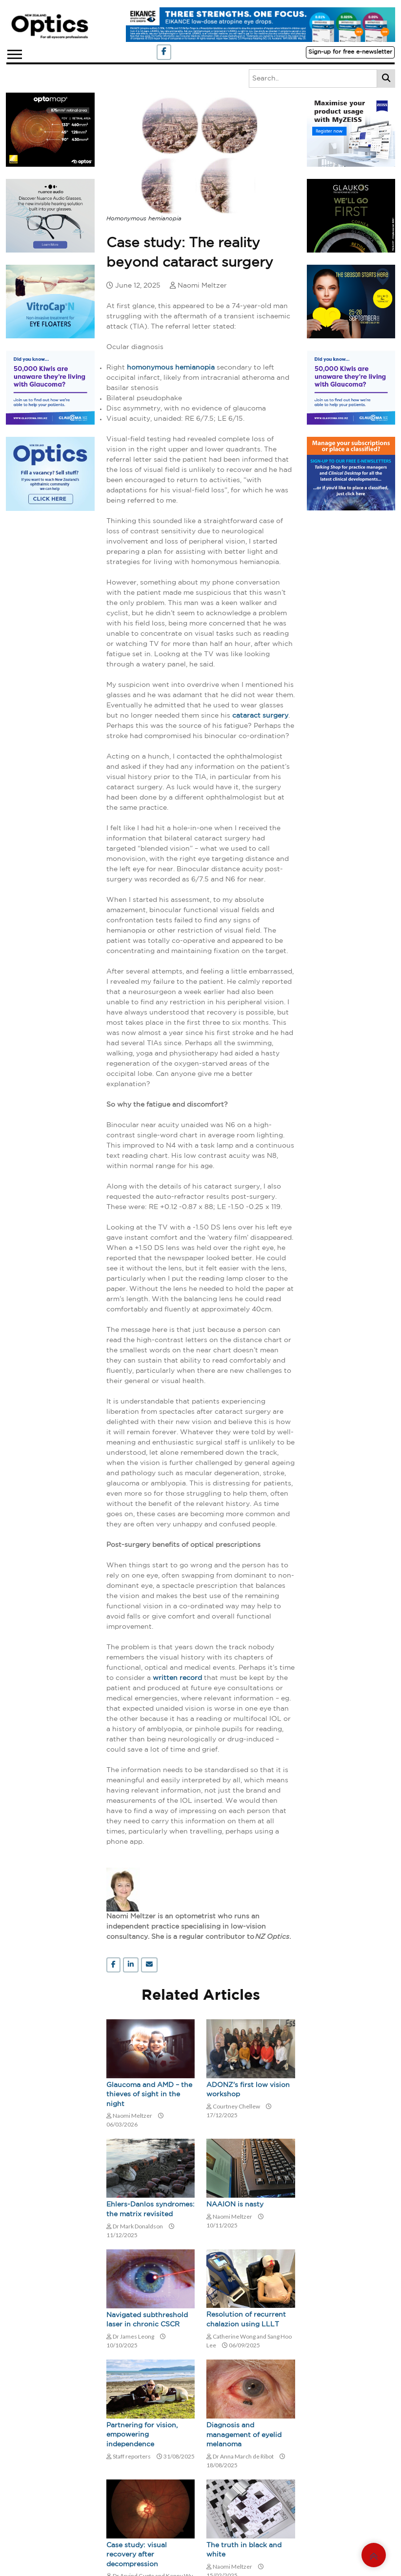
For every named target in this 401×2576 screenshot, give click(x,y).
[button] (13, 52)
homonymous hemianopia (171, 368)
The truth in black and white (243, 2550)
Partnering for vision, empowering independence (142, 2434)
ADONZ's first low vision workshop (248, 2090)
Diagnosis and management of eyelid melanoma (243, 2434)
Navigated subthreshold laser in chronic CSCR (147, 2320)
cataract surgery (260, 716)
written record (177, 1678)
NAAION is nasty (234, 2204)
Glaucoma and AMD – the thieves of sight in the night (149, 2094)
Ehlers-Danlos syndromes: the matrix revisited (150, 2209)
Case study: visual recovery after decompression (136, 2554)
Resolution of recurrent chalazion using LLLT (246, 2319)
